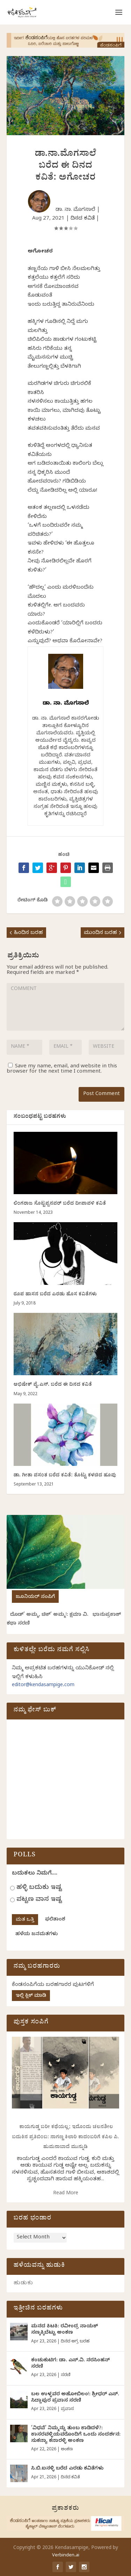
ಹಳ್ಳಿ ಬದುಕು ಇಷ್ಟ (39, 1888)
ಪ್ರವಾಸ (67, 2409)
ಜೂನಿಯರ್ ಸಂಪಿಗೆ (35, 1597)
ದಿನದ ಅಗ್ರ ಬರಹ (75, 2342)
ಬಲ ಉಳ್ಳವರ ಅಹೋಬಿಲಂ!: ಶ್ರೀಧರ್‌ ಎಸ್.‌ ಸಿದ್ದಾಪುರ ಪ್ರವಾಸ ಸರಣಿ (75, 2397)
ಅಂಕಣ (67, 2449)
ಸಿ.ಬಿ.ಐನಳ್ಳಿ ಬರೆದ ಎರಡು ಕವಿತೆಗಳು (67, 2469)
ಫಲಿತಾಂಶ (55, 1920)
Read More (65, 2193)
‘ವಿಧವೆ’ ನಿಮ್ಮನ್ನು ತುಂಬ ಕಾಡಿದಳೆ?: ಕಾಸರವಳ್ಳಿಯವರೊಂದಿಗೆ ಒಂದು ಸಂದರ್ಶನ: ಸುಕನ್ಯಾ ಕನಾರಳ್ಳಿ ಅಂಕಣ (76, 2435)
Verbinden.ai (65, 2556)
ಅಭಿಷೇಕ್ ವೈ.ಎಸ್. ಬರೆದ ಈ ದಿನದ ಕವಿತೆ (53, 1385)
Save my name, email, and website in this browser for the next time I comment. (62, 1069)
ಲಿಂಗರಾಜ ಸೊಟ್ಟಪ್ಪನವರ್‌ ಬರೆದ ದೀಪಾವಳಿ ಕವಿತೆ (60, 1204)
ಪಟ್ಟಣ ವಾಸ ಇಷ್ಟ (39, 1900)
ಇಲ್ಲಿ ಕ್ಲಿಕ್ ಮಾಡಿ (31, 1996)
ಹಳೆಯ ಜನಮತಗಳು (36, 1934)
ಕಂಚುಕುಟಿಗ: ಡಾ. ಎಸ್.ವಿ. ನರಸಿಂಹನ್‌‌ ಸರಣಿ (70, 2363)
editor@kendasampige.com (43, 1685)
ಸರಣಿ (65, 2375)
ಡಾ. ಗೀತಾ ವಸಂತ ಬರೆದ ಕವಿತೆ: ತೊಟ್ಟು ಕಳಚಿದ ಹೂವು (65, 1476)
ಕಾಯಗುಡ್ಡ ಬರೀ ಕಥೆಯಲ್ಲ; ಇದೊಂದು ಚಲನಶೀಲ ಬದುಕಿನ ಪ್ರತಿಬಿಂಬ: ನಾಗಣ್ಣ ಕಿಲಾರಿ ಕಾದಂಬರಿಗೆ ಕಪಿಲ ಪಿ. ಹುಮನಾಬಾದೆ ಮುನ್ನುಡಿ (65, 2138)
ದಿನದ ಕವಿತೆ (83, 218)
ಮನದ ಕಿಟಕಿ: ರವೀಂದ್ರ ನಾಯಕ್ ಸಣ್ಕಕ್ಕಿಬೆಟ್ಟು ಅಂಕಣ (64, 2330)
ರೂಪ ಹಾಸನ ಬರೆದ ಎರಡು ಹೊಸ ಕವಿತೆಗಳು (55, 1295)
